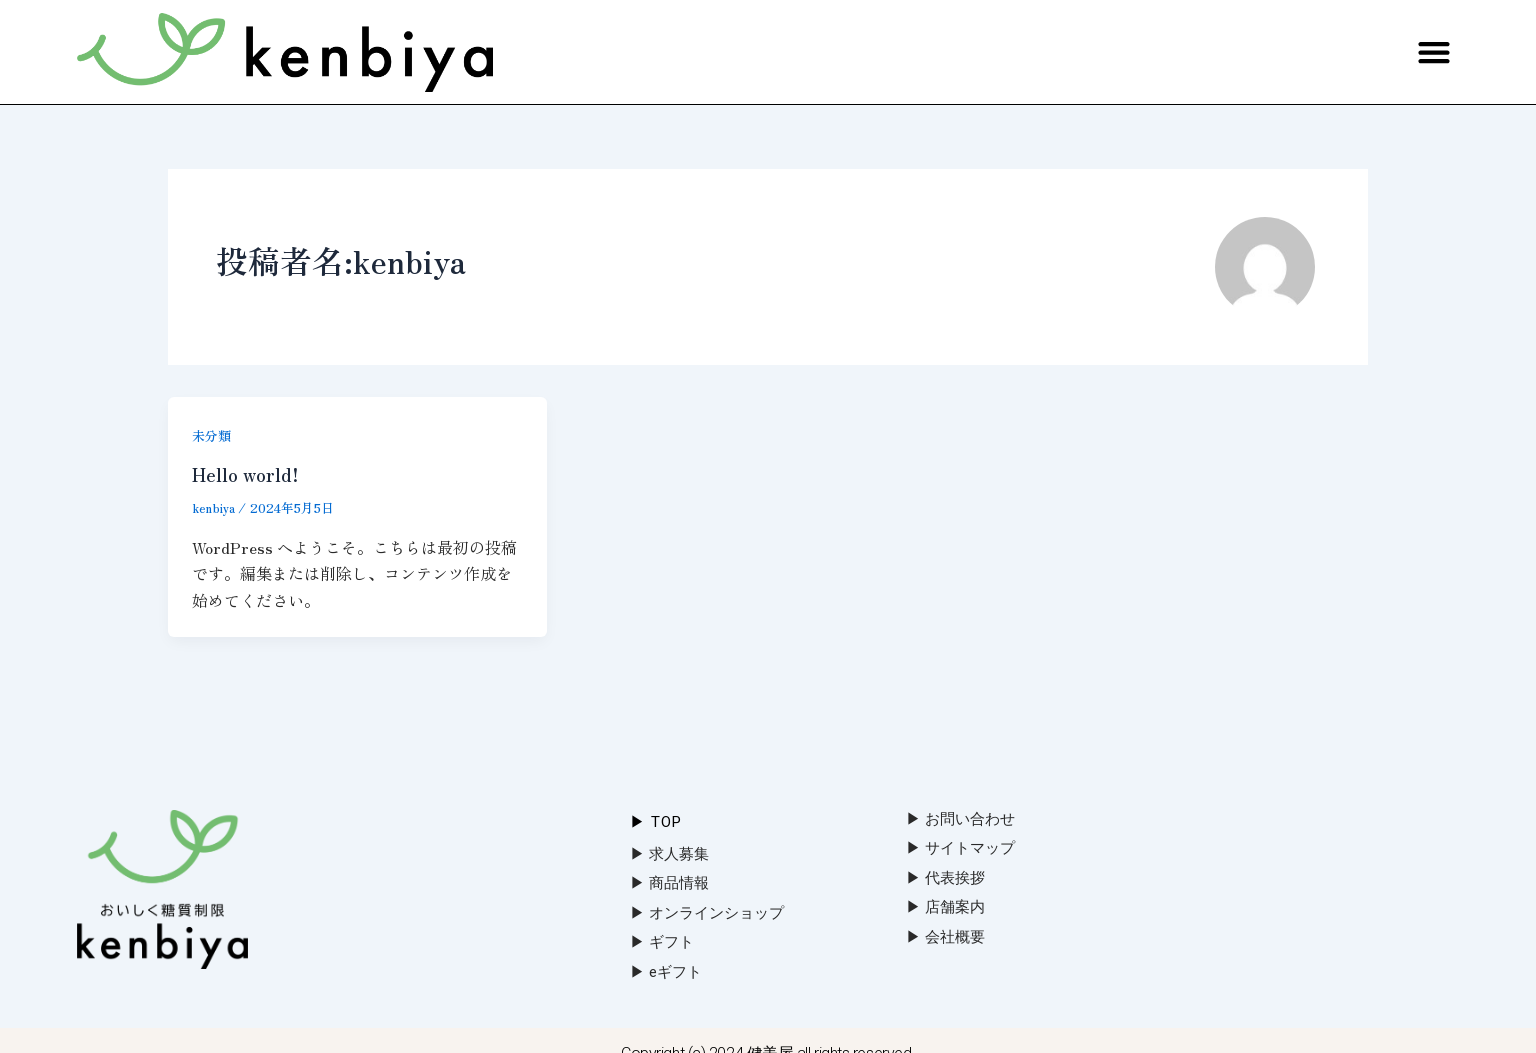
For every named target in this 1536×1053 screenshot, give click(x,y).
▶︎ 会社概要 (945, 937)
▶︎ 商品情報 (669, 883)
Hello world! (249, 473)
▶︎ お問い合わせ (960, 819)
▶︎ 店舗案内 (945, 907)
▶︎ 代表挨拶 (945, 878)
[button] (1433, 52)
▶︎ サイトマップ (960, 848)
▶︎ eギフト (666, 972)
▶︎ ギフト (662, 942)
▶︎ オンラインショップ (707, 913)
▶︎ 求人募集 (669, 854)
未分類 (213, 435)
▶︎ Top (656, 822)
